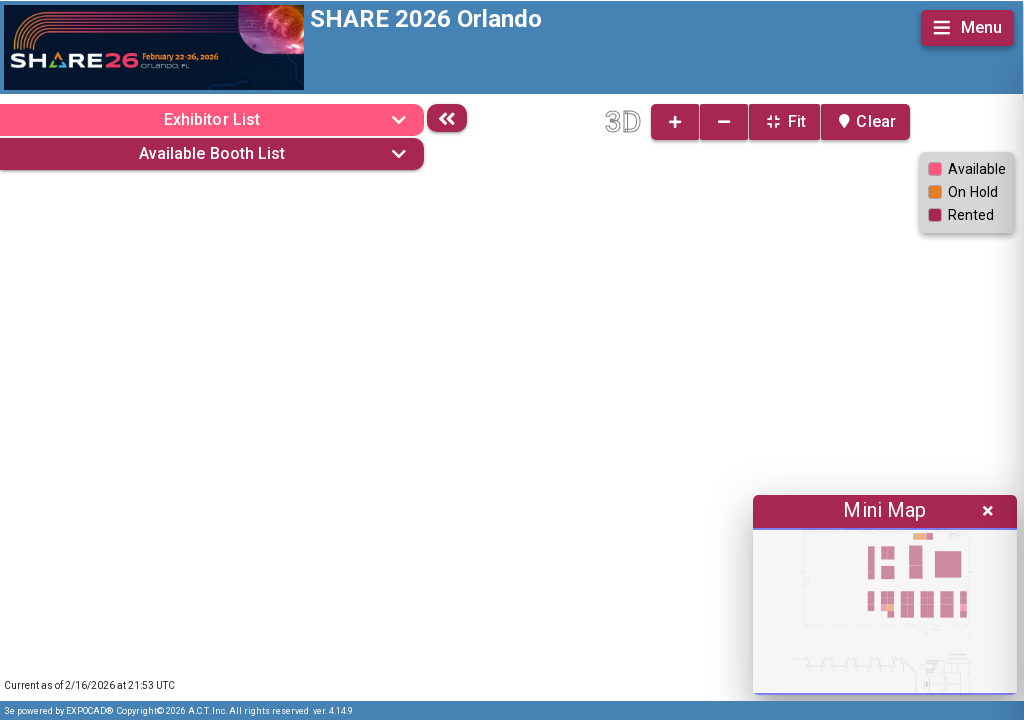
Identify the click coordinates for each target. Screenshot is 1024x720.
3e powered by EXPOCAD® (59, 711)
